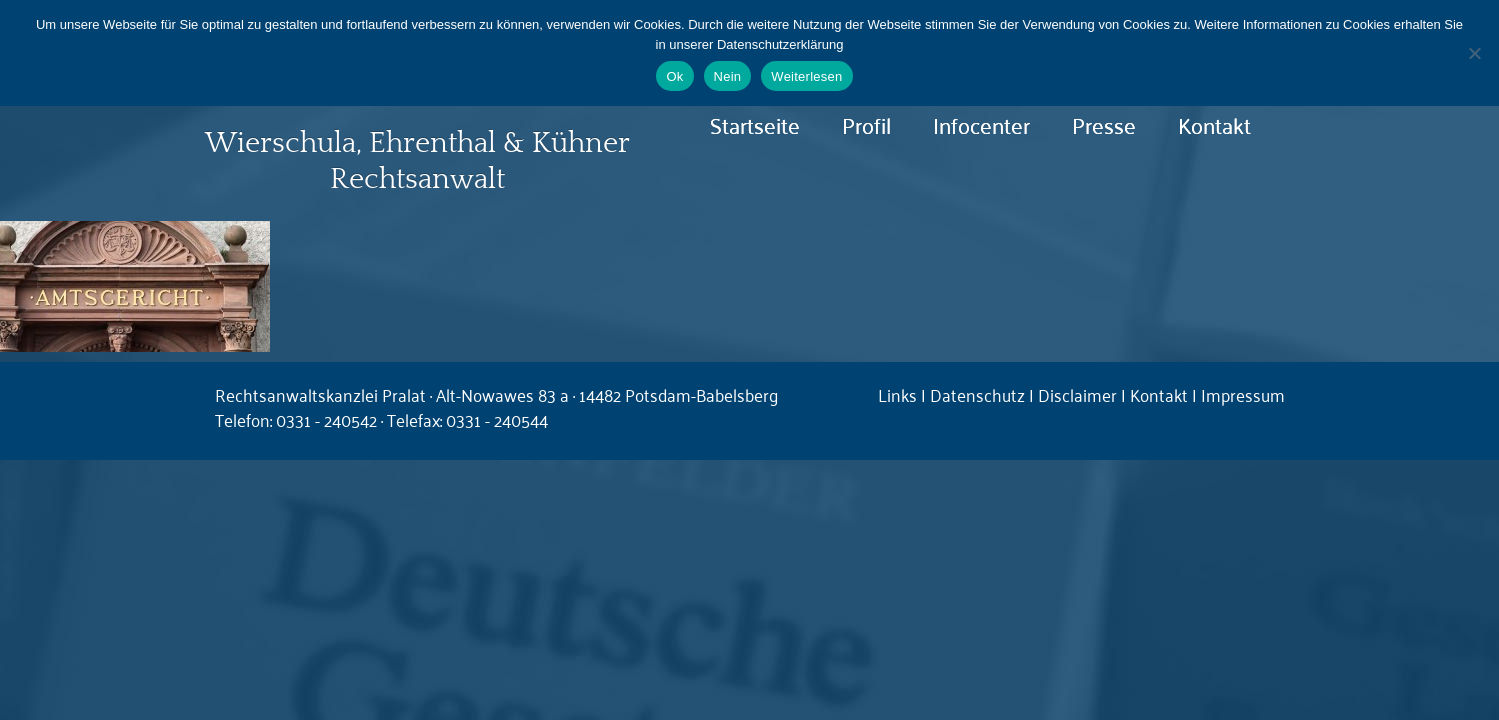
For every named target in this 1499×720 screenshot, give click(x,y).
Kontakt (1214, 124)
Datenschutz (977, 394)
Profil (866, 124)
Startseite (755, 124)
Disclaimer (1077, 394)
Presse (1104, 124)
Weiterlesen (806, 76)
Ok (674, 76)
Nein (728, 76)
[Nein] (1474, 53)
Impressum (1243, 394)
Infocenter (981, 124)
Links (897, 394)
